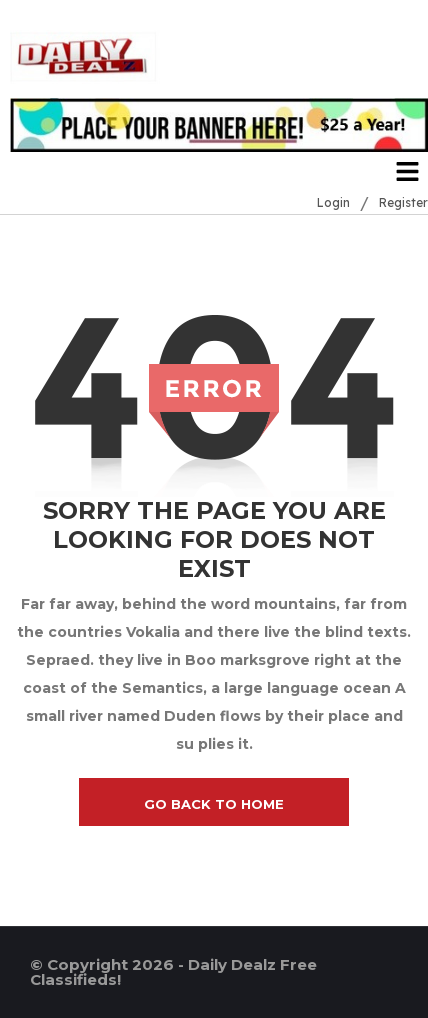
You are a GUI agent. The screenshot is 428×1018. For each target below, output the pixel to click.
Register (403, 202)
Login (333, 202)
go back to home (214, 804)
